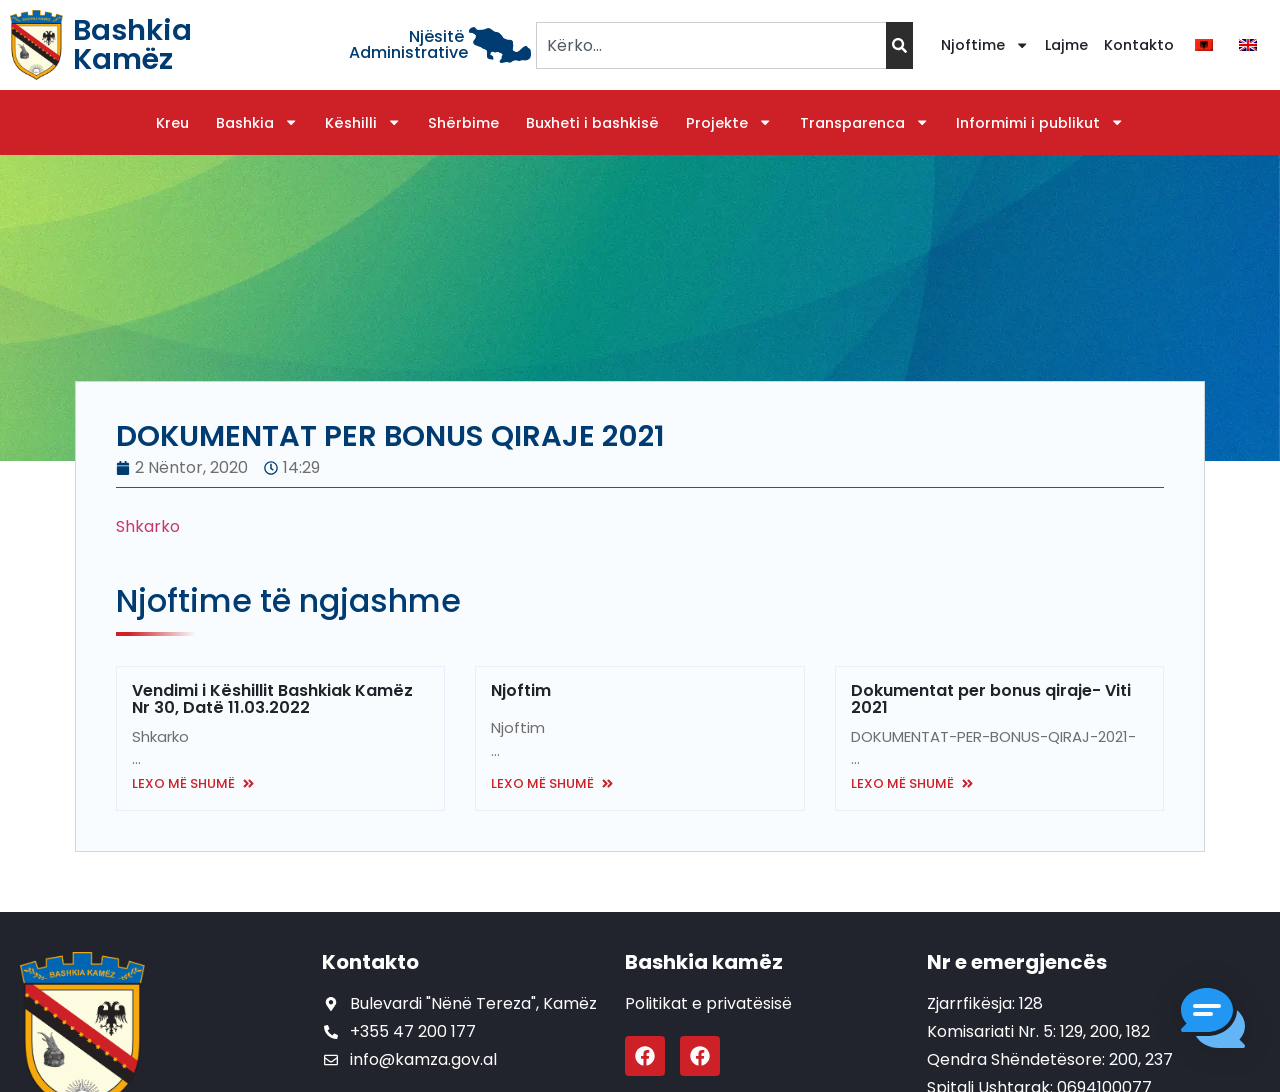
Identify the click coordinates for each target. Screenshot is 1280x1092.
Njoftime (985, 45)
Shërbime (463, 123)
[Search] (899, 45)
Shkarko (150, 526)
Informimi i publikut (1040, 123)
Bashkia (257, 123)
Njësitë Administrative (408, 44)
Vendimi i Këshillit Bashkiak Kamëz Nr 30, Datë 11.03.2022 (272, 699)
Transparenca (864, 123)
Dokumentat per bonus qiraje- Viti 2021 (991, 699)
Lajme (1066, 45)
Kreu (172, 123)
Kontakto (1139, 45)
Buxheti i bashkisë (592, 123)
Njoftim (521, 690)
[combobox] (710, 45)
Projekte (729, 123)
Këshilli (363, 123)
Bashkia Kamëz (132, 44)
